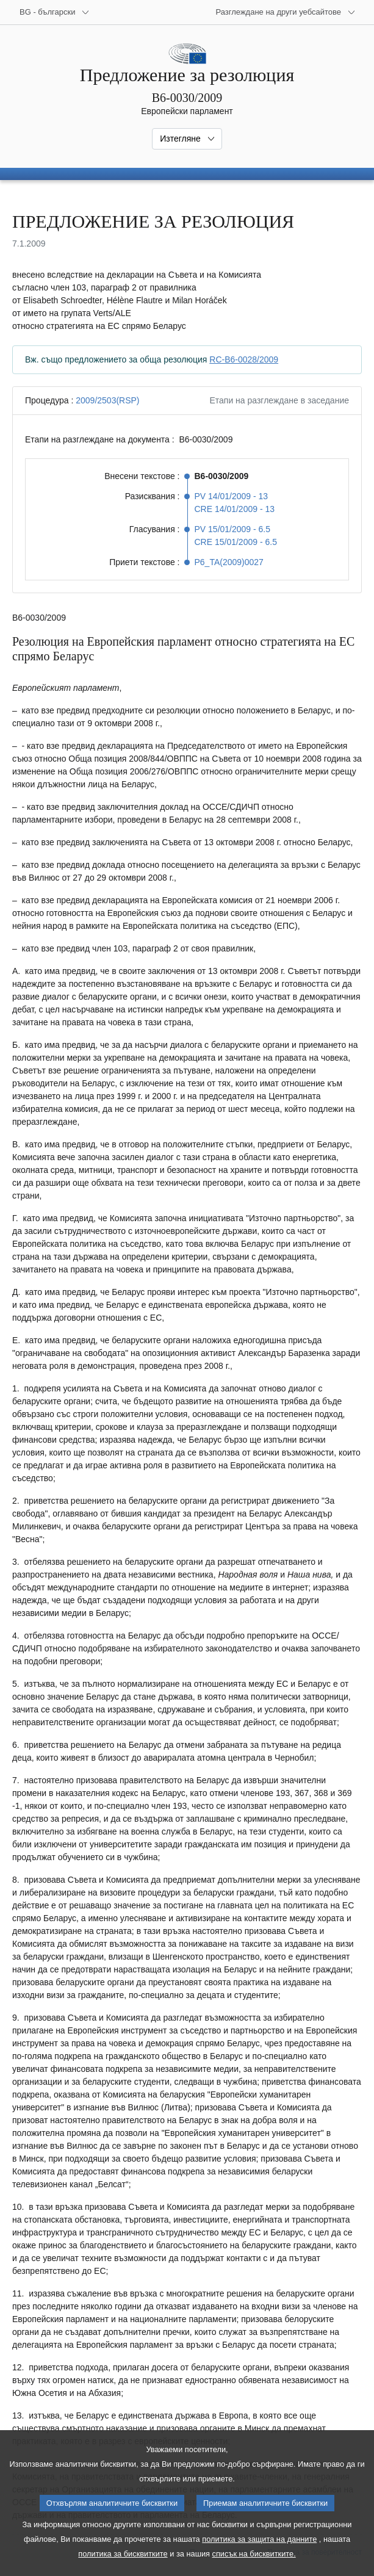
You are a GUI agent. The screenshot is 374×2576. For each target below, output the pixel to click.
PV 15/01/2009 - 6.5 (233, 529)
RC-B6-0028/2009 (243, 359)
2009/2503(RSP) (107, 400)
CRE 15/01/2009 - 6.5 (236, 542)
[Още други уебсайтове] (285, 12)
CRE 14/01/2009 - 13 (235, 509)
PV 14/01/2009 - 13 (231, 496)
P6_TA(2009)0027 (229, 562)
